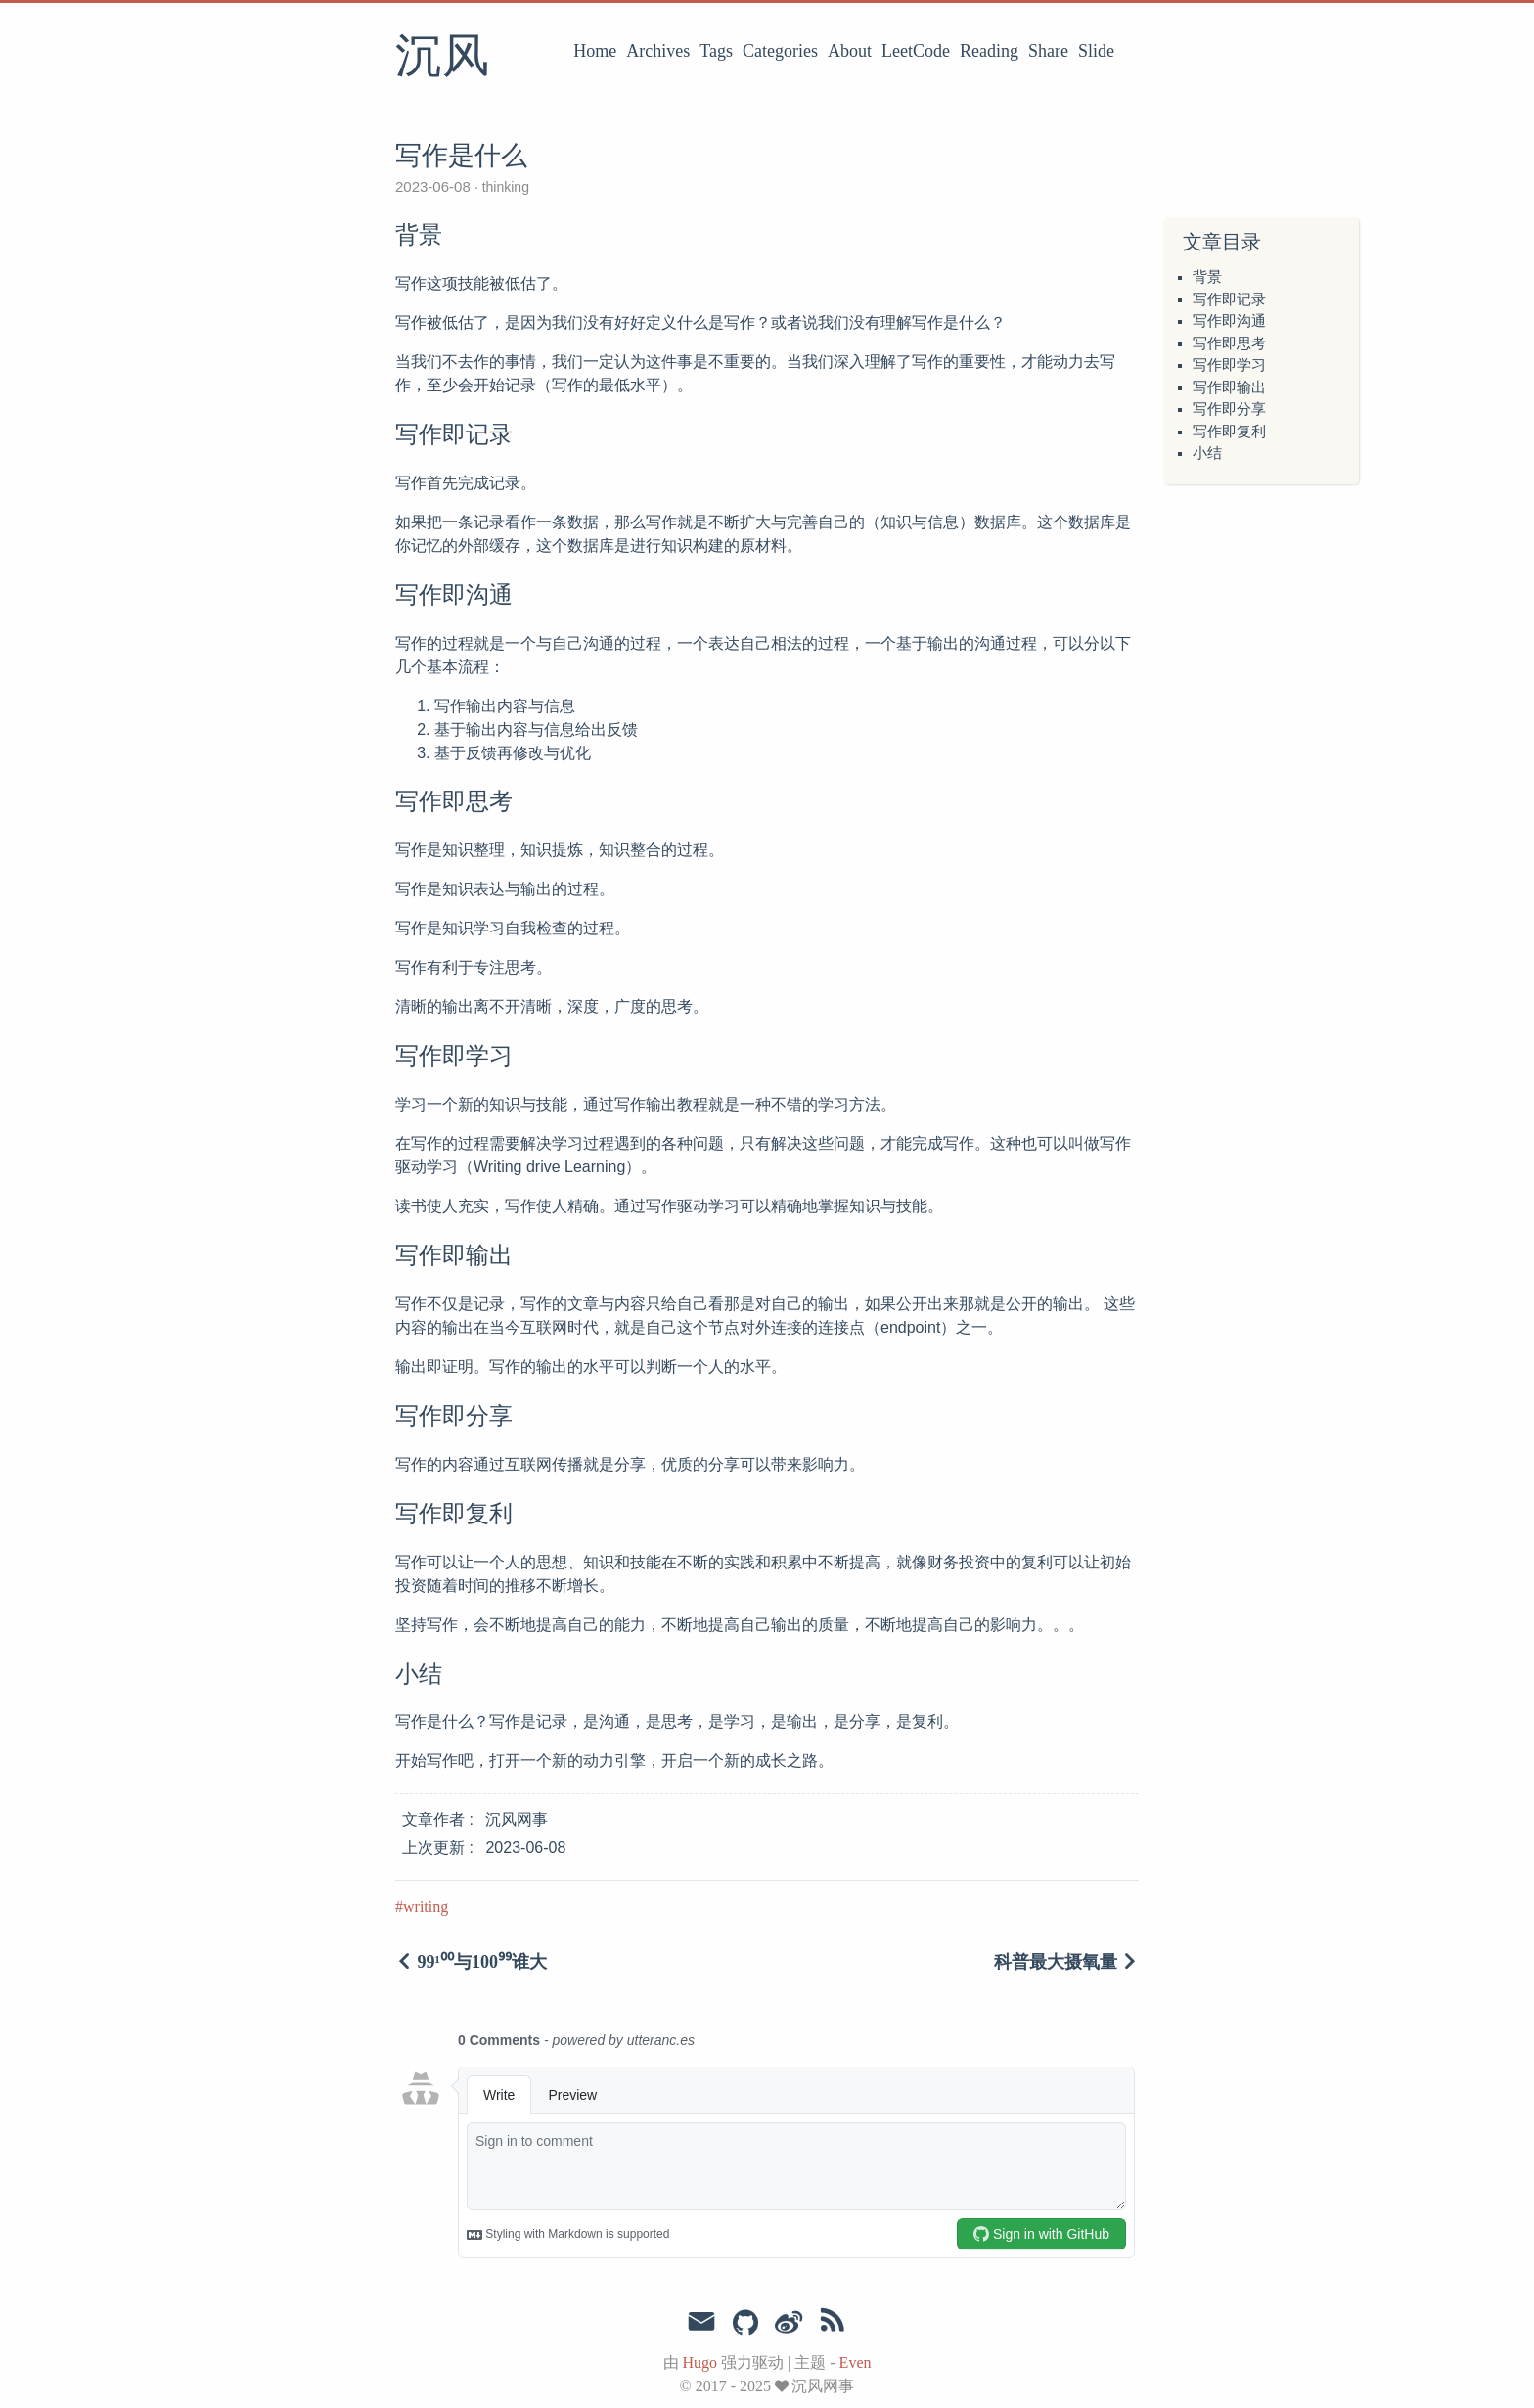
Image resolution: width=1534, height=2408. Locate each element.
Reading (989, 51)
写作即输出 (1229, 387)
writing (425, 1906)
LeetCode (915, 51)
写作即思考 (1229, 343)
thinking (503, 187)
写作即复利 (1229, 431)
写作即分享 (1229, 409)
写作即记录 (1229, 299)
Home (594, 51)
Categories (780, 51)
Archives (658, 51)
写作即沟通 (1229, 321)
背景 (1207, 277)
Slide (1096, 51)
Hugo (700, 2362)
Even (855, 2362)
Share (1048, 51)
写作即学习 (1229, 365)
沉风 (442, 57)
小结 (1207, 453)
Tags (716, 51)
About (850, 51)
